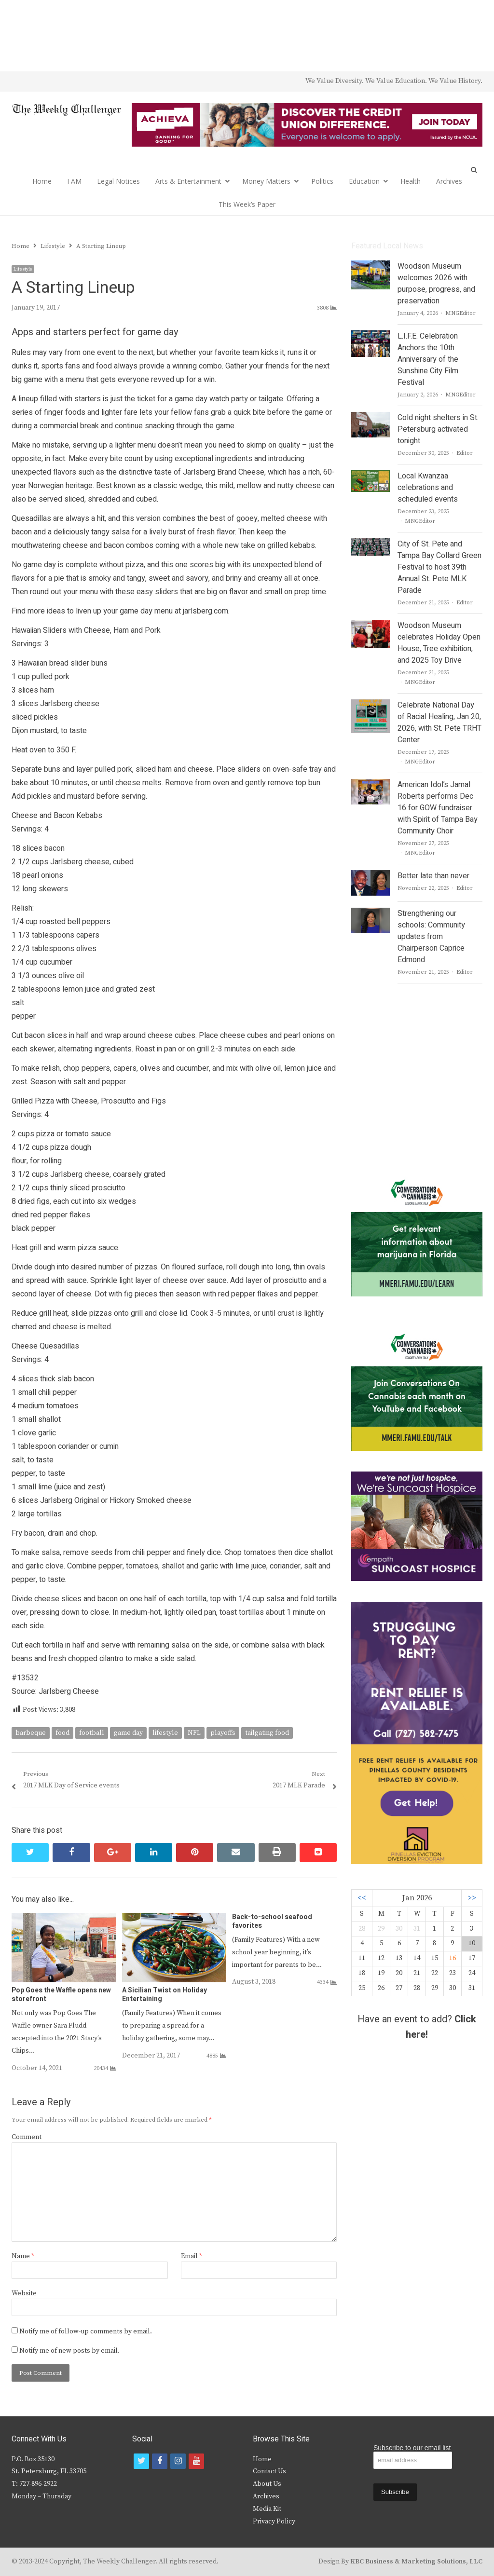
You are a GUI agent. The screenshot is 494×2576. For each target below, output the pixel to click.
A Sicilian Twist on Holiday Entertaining (164, 1994)
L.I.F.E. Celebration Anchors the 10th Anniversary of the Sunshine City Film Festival (428, 359)
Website (24, 2293)
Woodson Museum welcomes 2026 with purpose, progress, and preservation (436, 283)
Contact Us (269, 2471)
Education (364, 181)
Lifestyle (23, 269)
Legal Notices (118, 181)
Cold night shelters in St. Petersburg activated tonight (438, 429)
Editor (464, 453)
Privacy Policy (274, 2521)
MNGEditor (460, 313)
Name (23, 2256)
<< (361, 1898)
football (91, 1733)
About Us (267, 2484)
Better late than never (433, 876)
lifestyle (165, 1733)
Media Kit (267, 2509)
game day (128, 1733)
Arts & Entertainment (188, 181)
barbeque (30, 1733)
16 (452, 1958)
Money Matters (266, 181)
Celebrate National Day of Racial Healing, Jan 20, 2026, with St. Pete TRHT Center (439, 722)
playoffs (222, 1733)
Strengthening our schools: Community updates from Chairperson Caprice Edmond (431, 937)
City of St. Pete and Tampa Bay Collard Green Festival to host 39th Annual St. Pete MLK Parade (439, 567)
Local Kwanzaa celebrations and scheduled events (428, 487)
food (62, 1733)
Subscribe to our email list (412, 2448)
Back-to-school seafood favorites (272, 1921)
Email (191, 2256)
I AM (74, 181)
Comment (26, 2137)
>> (471, 1898)
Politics (322, 181)
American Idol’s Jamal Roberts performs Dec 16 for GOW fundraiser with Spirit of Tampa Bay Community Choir (438, 808)
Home (42, 181)
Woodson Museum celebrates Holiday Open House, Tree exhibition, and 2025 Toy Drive (439, 643)
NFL (194, 1733)
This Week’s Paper (247, 204)
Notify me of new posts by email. (69, 2350)
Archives (449, 181)
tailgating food (267, 1733)
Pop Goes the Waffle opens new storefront (61, 1994)
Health (410, 181)
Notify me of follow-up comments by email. (85, 2331)
